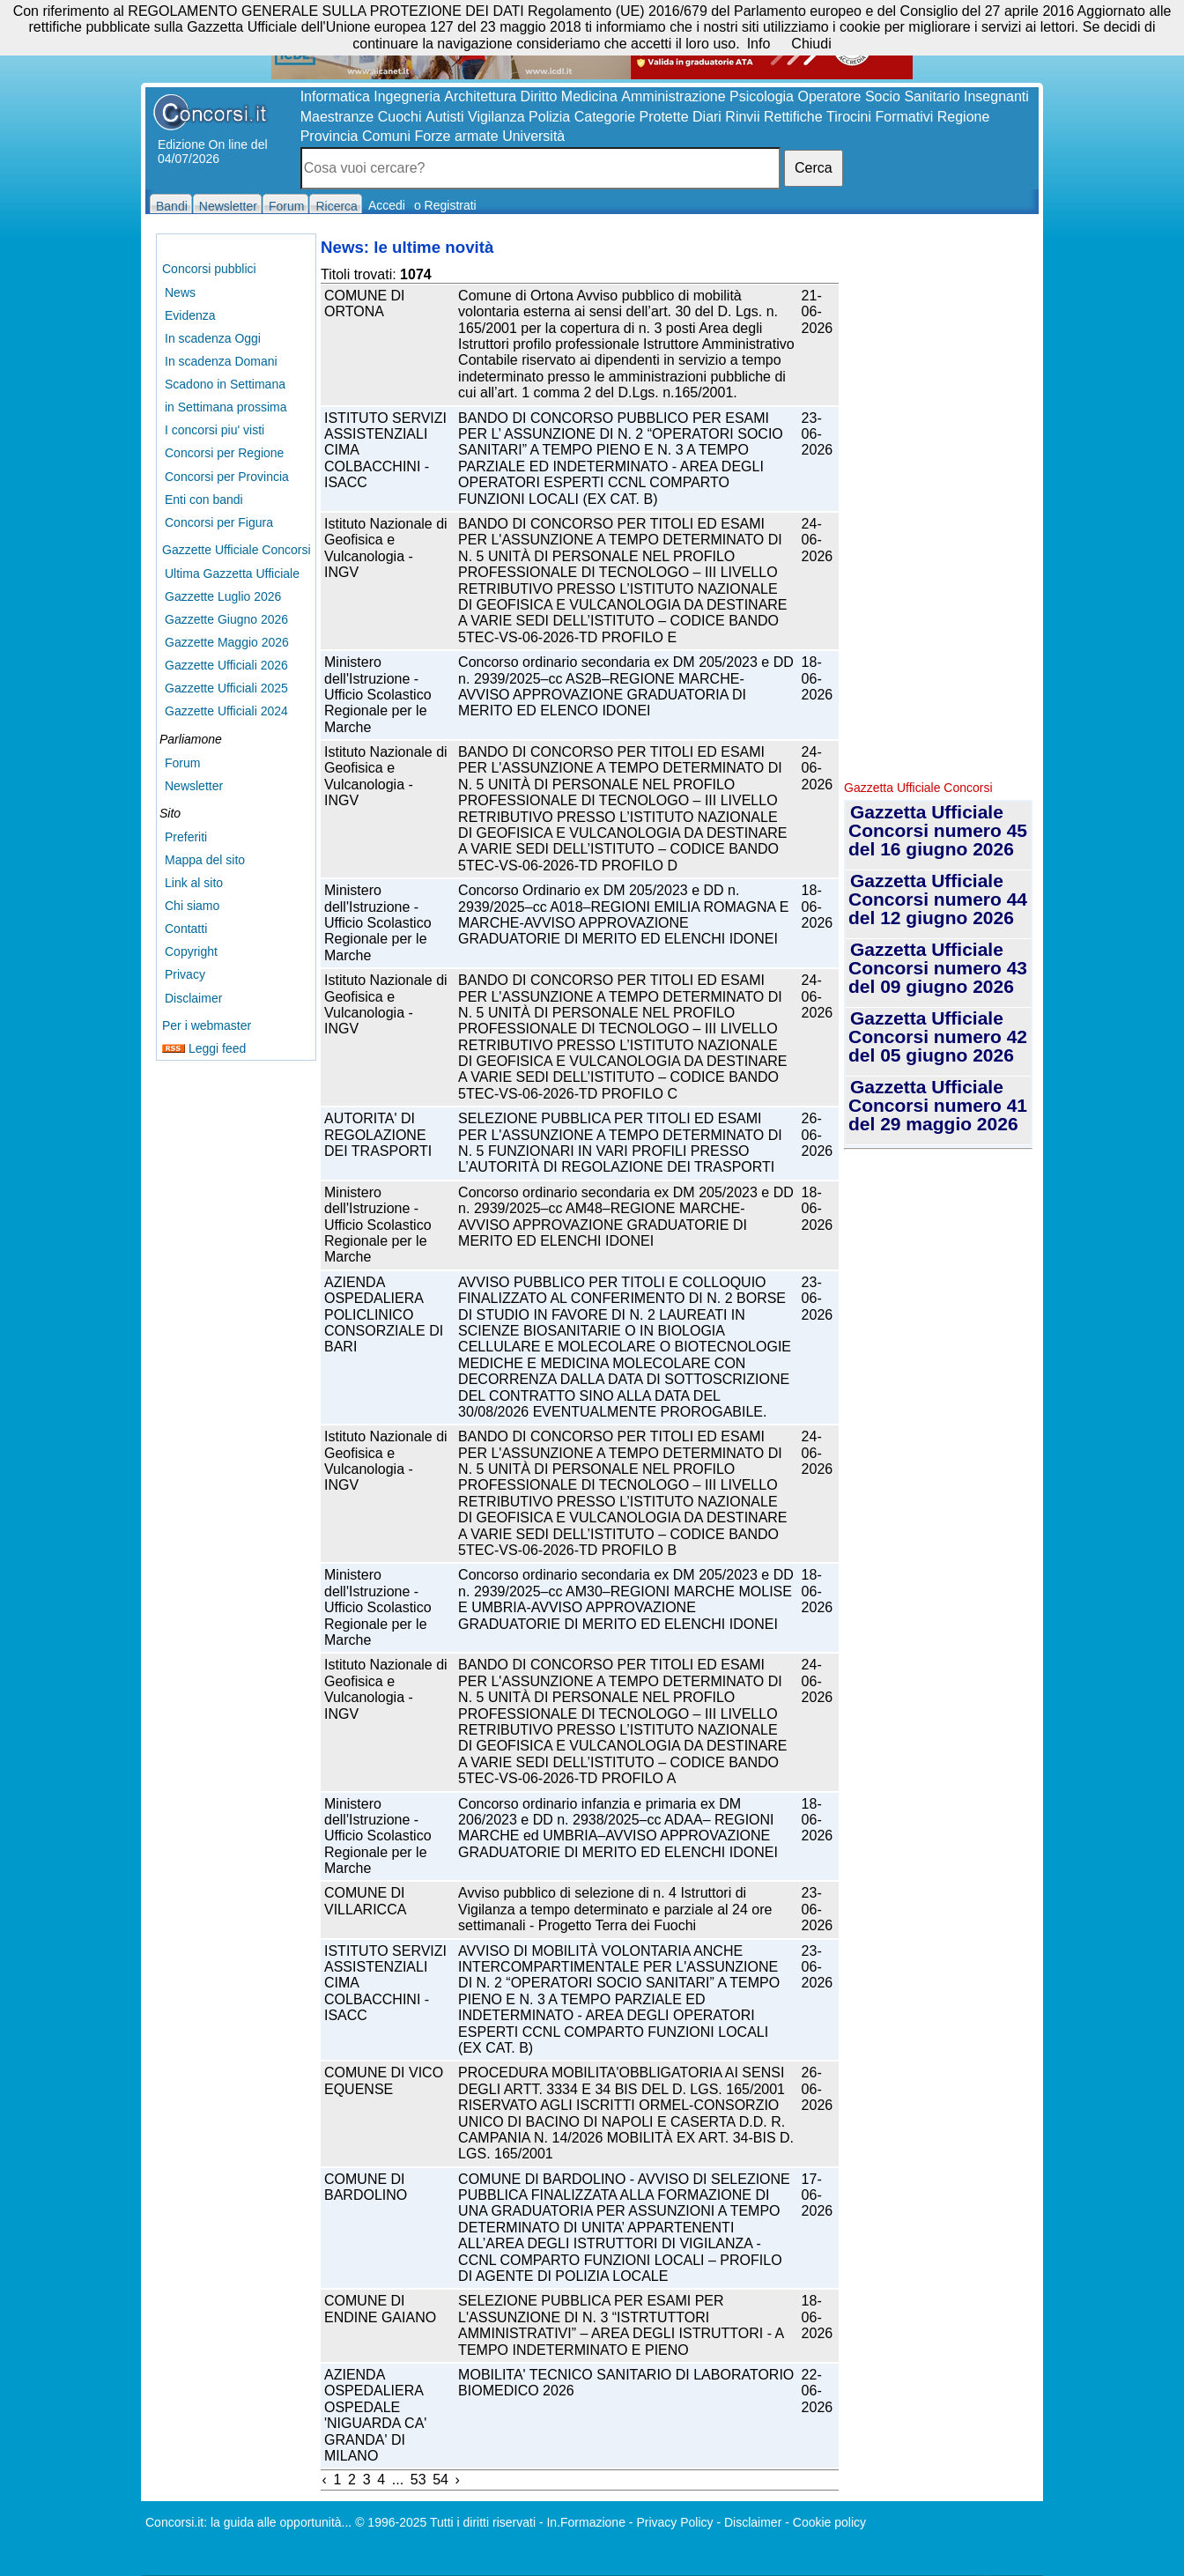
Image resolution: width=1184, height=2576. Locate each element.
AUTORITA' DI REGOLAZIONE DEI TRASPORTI (378, 1134)
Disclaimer (193, 998)
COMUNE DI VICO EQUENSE (383, 2080)
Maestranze (337, 116)
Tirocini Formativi (879, 116)
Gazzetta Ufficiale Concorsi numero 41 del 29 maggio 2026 (937, 1105)
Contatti (186, 929)
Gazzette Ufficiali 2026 (226, 665)
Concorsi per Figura (219, 522)
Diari (707, 116)
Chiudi (811, 43)
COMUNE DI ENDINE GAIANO (380, 2308)
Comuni (386, 136)
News (180, 292)
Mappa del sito (205, 860)
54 (440, 2479)
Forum (182, 763)
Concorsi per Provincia (227, 477)
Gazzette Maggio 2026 (227, 642)
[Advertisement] (938, 502)
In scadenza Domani (221, 361)
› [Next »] (457, 2479)
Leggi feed (204, 1048)
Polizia (549, 116)
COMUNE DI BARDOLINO (365, 2187)
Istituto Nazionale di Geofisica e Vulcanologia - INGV (386, 548)
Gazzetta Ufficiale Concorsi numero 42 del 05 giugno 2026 (937, 1036)
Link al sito (194, 883)
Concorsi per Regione (224, 453)
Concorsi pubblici (209, 269)
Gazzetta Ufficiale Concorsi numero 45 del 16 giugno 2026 (937, 830)
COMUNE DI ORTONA (364, 303)
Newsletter (194, 786)
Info (759, 43)
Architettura (480, 96)
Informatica (335, 96)
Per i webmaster (206, 1025)
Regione (963, 116)
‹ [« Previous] (324, 2479)
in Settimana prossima (226, 407)
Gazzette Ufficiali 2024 (226, 711)
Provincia (329, 136)
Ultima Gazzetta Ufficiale (232, 573)
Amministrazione (673, 96)
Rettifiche (793, 116)
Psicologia (761, 96)
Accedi (386, 205)
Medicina (589, 96)
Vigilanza (496, 116)
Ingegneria (407, 96)
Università (533, 136)
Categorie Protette (631, 116)
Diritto (539, 96)
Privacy (185, 974)
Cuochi (400, 116)
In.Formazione (585, 2522)
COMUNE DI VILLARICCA (365, 1900)
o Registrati (445, 205)
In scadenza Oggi (213, 338)
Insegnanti (996, 96)
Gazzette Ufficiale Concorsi (236, 550)
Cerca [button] (813, 167)
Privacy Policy (674, 2522)
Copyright (191, 951)
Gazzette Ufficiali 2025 (226, 688)
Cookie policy (829, 2522)
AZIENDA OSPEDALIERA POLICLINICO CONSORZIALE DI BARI (383, 1315)
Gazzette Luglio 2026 (223, 596)
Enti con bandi (204, 499)
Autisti (445, 116)
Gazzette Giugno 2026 (226, 619)
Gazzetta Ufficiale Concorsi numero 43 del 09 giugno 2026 (937, 968)
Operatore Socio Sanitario (878, 96)
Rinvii (742, 116)
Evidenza (190, 315)
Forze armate (457, 136)
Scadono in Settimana (225, 384)
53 (418, 2479)
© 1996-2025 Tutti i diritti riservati (445, 2522)
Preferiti (186, 837)
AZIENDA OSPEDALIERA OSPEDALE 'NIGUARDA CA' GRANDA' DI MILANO (375, 2415)
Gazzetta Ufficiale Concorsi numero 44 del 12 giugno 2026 (937, 899)
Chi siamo (192, 906)
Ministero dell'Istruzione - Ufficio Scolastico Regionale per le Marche (378, 695)
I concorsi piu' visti (214, 430)
